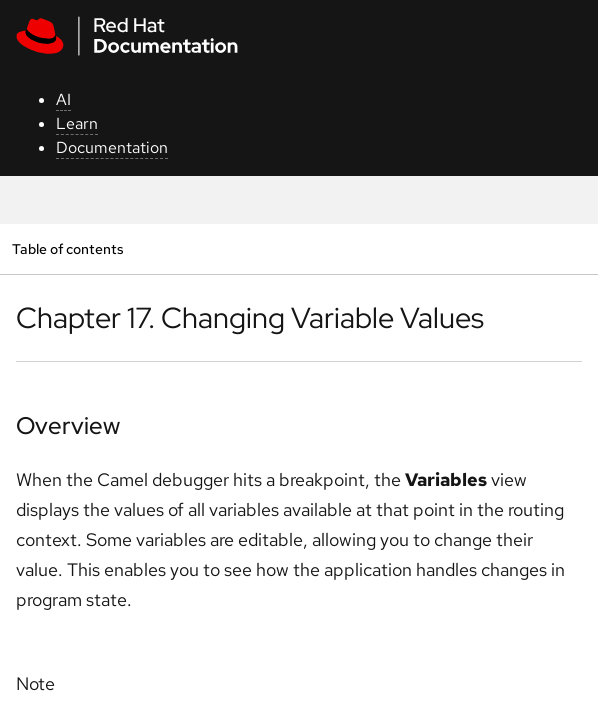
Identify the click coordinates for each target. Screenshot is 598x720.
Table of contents (67, 248)
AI (63, 99)
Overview (68, 425)
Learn (77, 123)
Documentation (112, 147)
